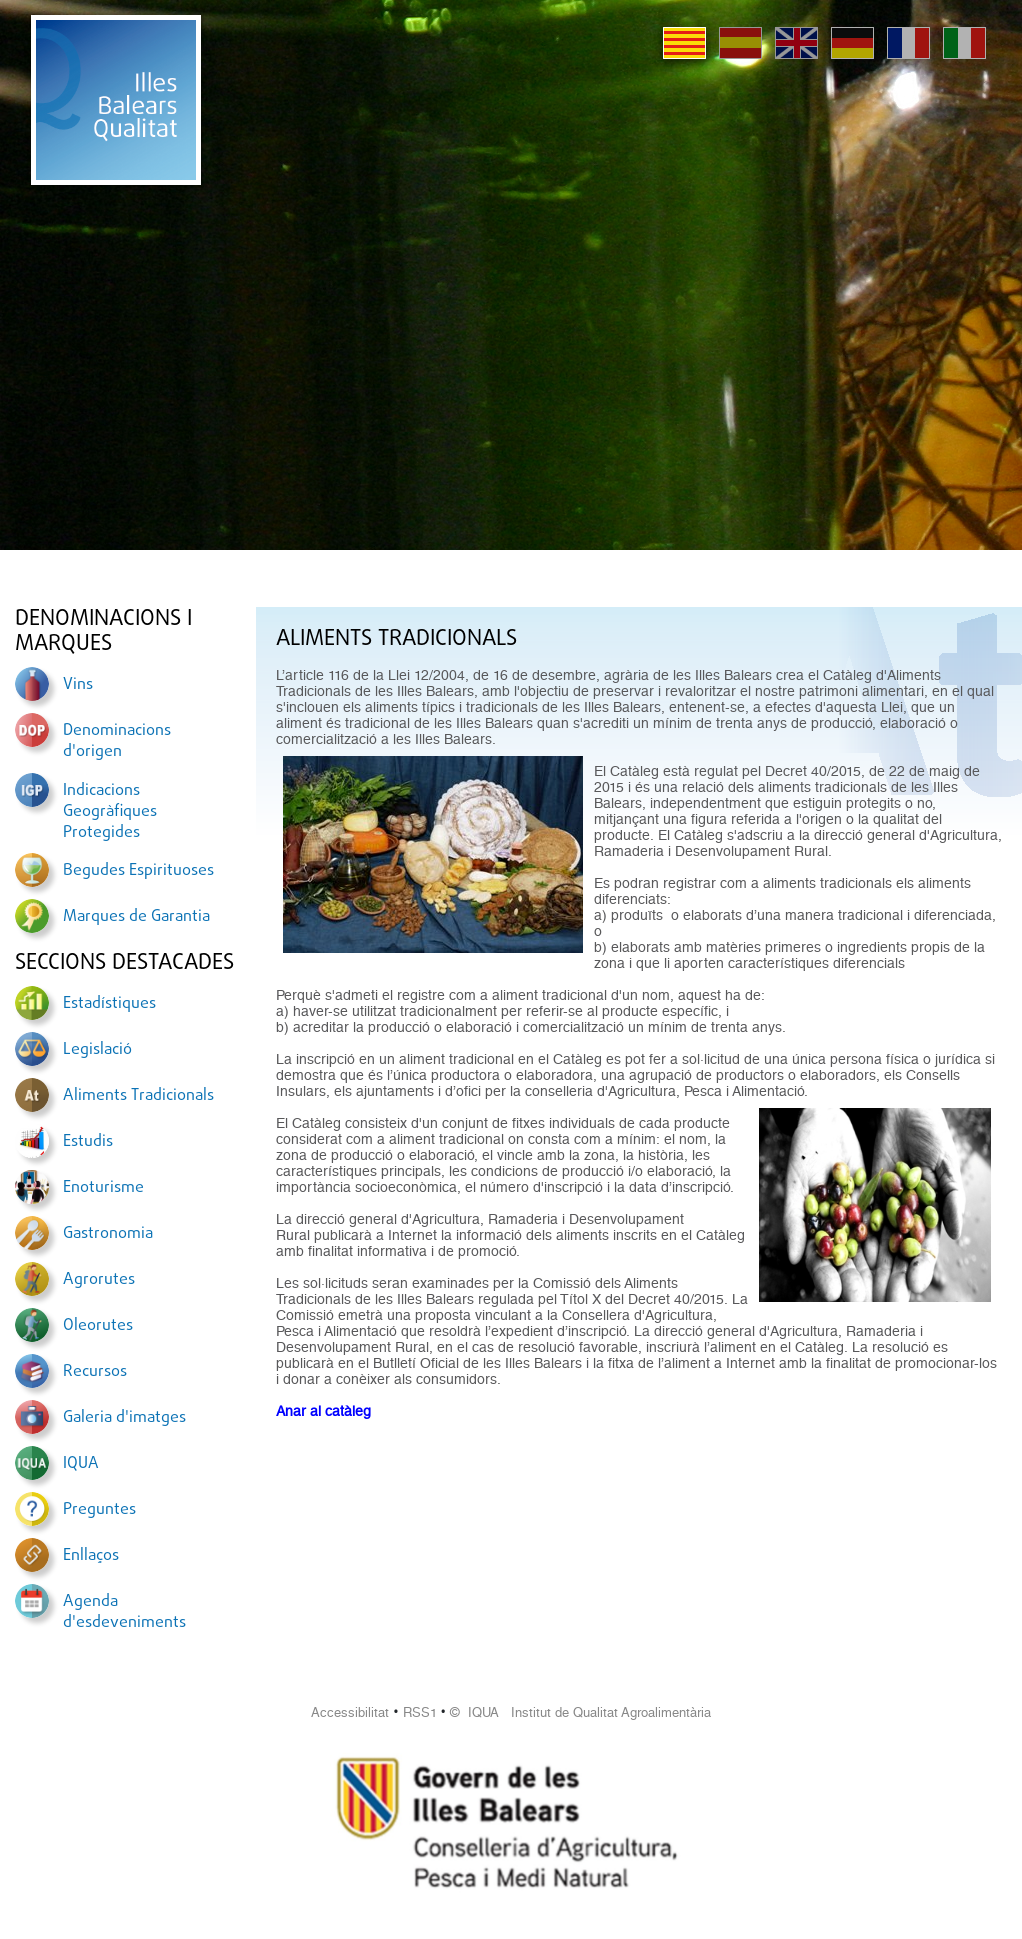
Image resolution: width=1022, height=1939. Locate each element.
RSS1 (420, 1712)
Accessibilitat (350, 1712)
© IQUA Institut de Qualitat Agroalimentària (580, 1712)
